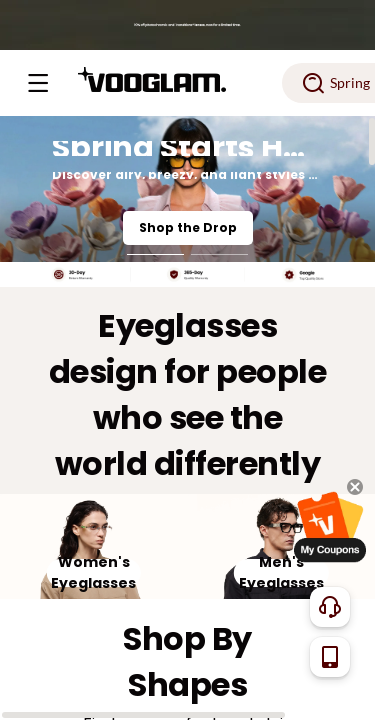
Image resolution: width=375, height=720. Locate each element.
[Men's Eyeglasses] (282, 547)
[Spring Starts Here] (187, 189)
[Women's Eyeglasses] (94, 547)
